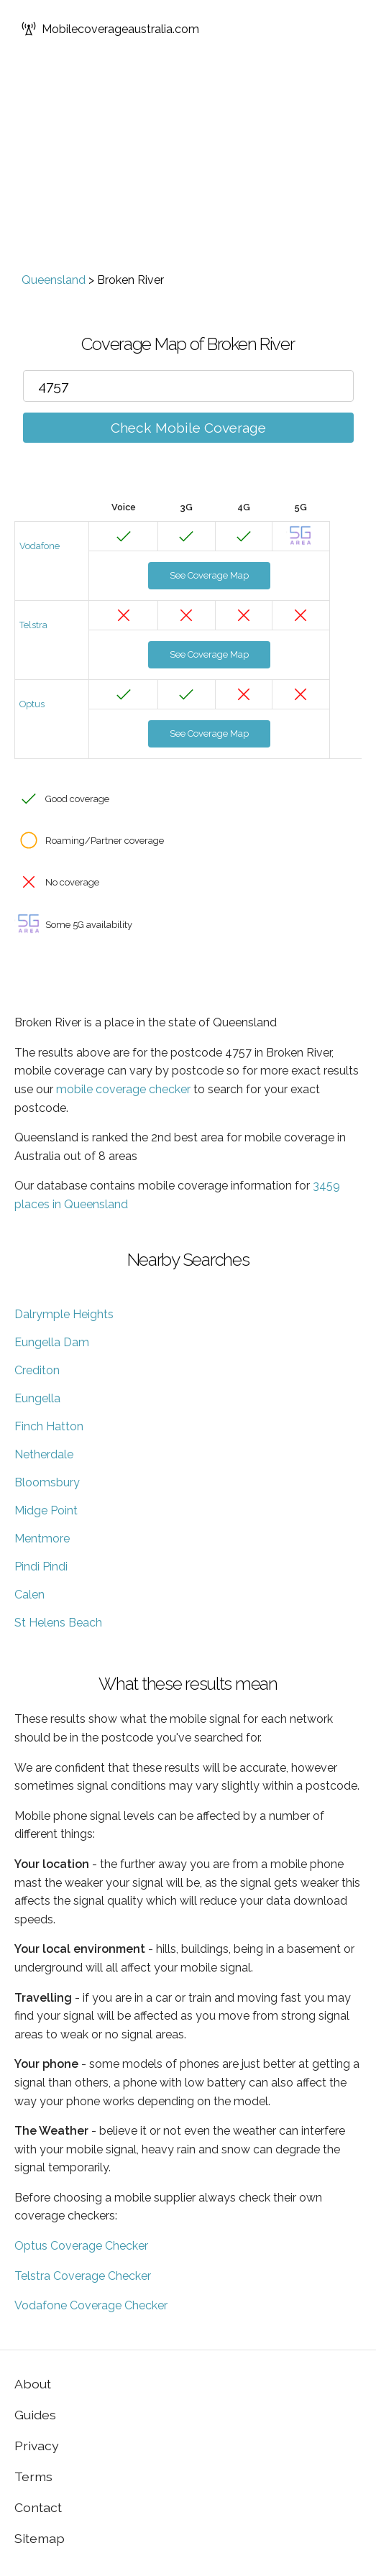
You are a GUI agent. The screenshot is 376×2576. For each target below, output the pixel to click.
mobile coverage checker (123, 1089)
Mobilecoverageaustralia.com (110, 29)
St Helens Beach (58, 1622)
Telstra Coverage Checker (82, 2276)
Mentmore (42, 1538)
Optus (32, 704)
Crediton (37, 1370)
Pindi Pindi (41, 1566)
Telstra (33, 625)
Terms (33, 2476)
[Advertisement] (188, 165)
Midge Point (46, 1510)
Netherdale (43, 1454)
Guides (35, 2414)
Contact (38, 2507)
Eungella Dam (51, 1342)
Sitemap (39, 2538)
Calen (29, 1594)
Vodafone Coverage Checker (91, 2305)
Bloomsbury (47, 1482)
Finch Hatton (48, 1426)
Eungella (37, 1398)
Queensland (54, 280)
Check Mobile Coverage (188, 428)
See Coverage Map (209, 575)
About (32, 2383)
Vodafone (39, 545)
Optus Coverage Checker (81, 2246)
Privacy (36, 2445)
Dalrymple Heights (64, 1314)
